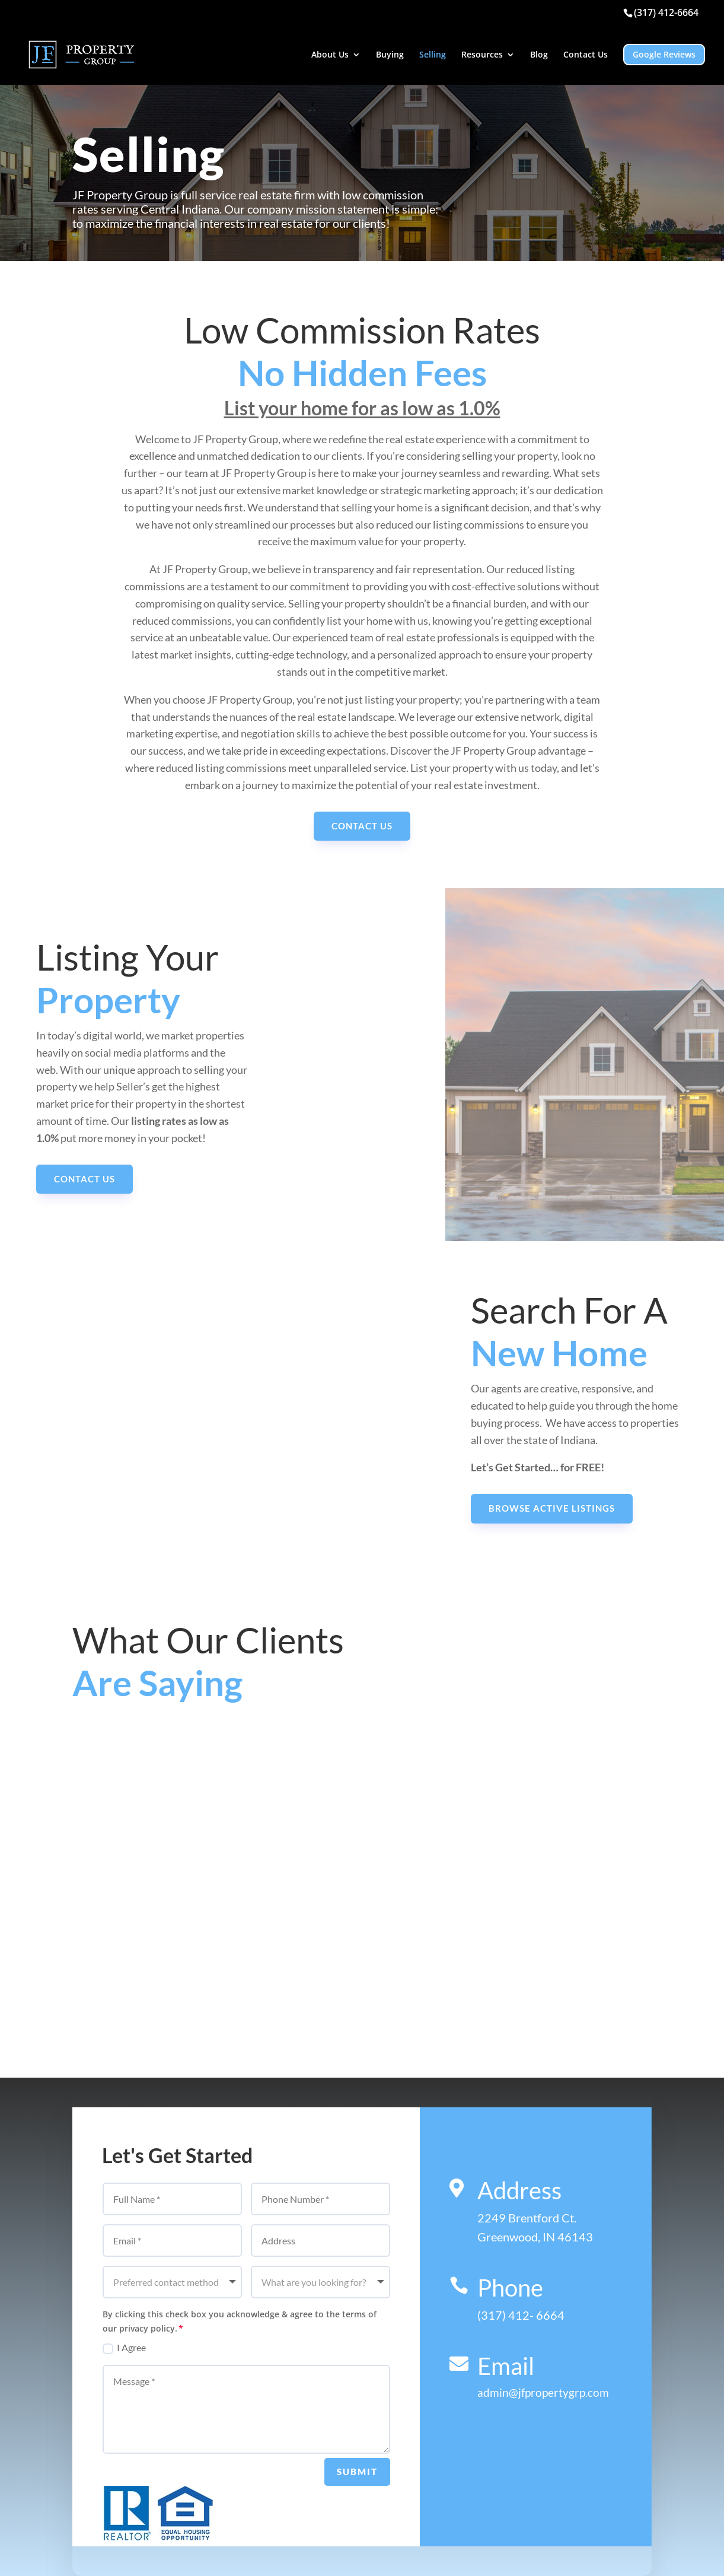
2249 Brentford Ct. (526, 2218)
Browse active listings (552, 1508)
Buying (390, 55)
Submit (357, 2471)
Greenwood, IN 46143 (535, 2237)
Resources (482, 55)
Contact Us (585, 55)
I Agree (124, 2348)
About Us (330, 55)
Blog (539, 55)
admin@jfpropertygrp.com (543, 2392)
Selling (432, 55)
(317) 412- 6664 (520, 2315)
